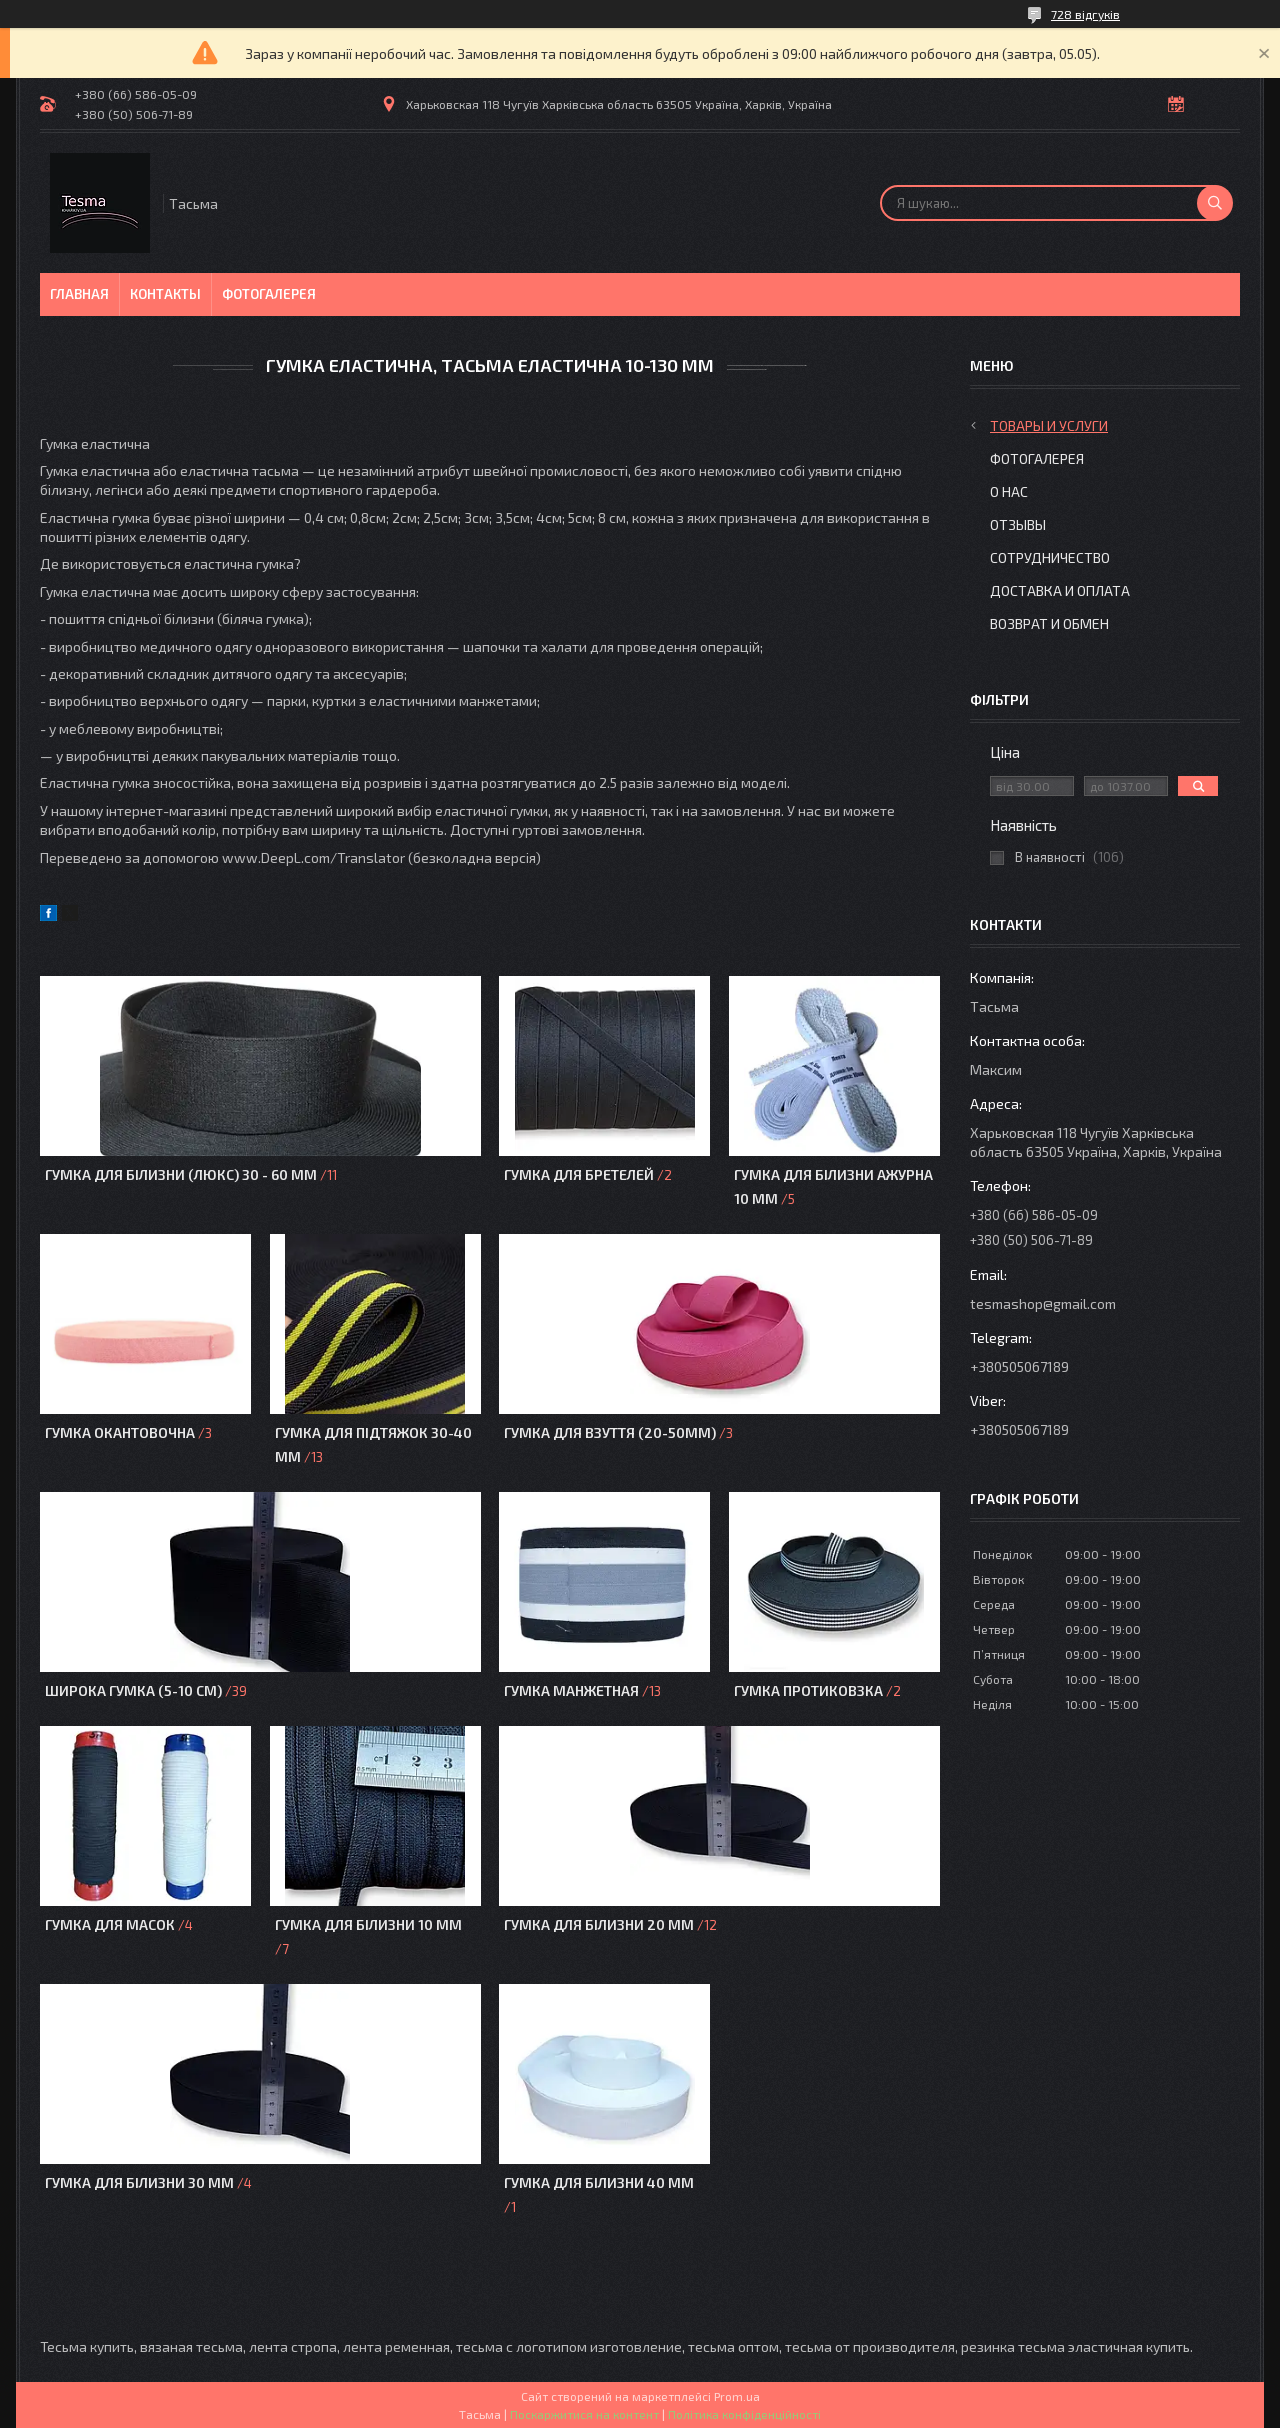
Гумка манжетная (571, 1690)
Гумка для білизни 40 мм (599, 2182)
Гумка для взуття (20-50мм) (610, 1432)
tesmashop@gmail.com (1043, 1303)
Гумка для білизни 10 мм (368, 1924)
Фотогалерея (269, 294)
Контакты (165, 294)
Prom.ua (737, 2396)
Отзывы (1018, 524)
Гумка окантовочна (120, 1432)
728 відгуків (1085, 14)
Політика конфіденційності (744, 2414)
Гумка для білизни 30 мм (139, 2182)
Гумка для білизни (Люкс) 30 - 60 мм (181, 1174)
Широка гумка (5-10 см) (133, 1690)
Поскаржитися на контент (584, 2414)
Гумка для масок (111, 1924)
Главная (79, 294)
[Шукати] (1215, 203)
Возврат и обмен (1049, 623)
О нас (1009, 491)
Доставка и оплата (1060, 590)
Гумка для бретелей (579, 1174)
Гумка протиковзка (808, 1690)
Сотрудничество (1050, 557)
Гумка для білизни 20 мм (599, 1924)
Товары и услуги (1049, 425)
